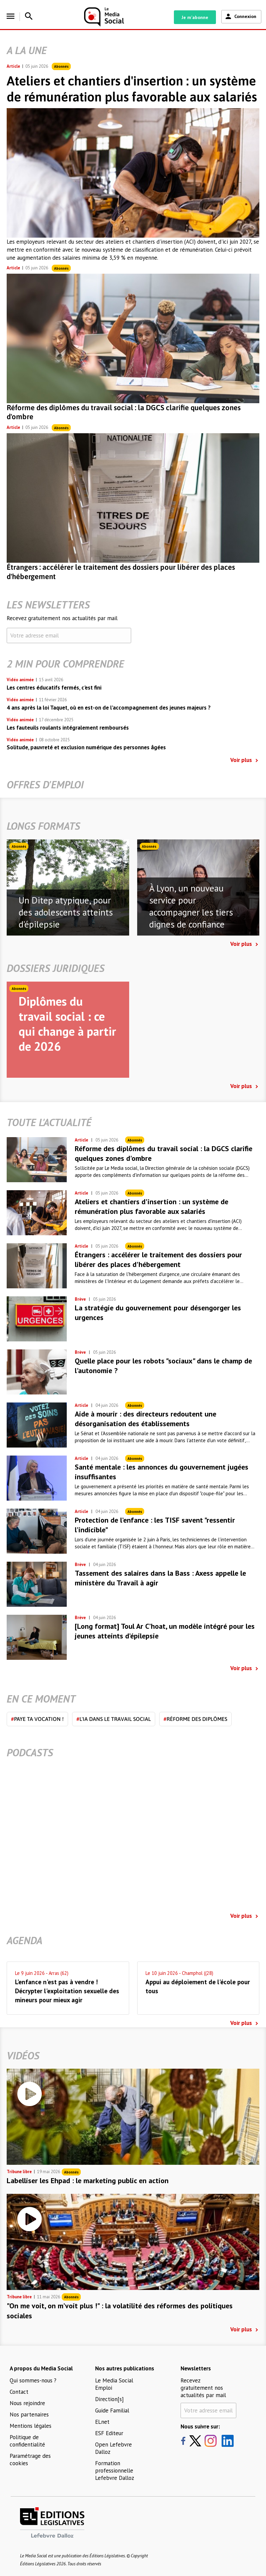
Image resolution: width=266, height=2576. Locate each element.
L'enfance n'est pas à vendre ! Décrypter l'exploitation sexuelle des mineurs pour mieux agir (67, 1991)
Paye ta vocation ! (37, 1719)
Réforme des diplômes (195, 1719)
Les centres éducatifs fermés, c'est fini (54, 687)
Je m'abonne (195, 17)
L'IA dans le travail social (113, 1719)
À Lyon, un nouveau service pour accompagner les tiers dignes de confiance (191, 906)
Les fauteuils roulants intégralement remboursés (68, 727)
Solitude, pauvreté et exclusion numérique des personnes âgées (86, 747)
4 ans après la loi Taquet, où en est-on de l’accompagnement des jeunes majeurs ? (109, 707)
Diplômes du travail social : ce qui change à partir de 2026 (67, 1023)
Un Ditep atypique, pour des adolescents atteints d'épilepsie (66, 912)
